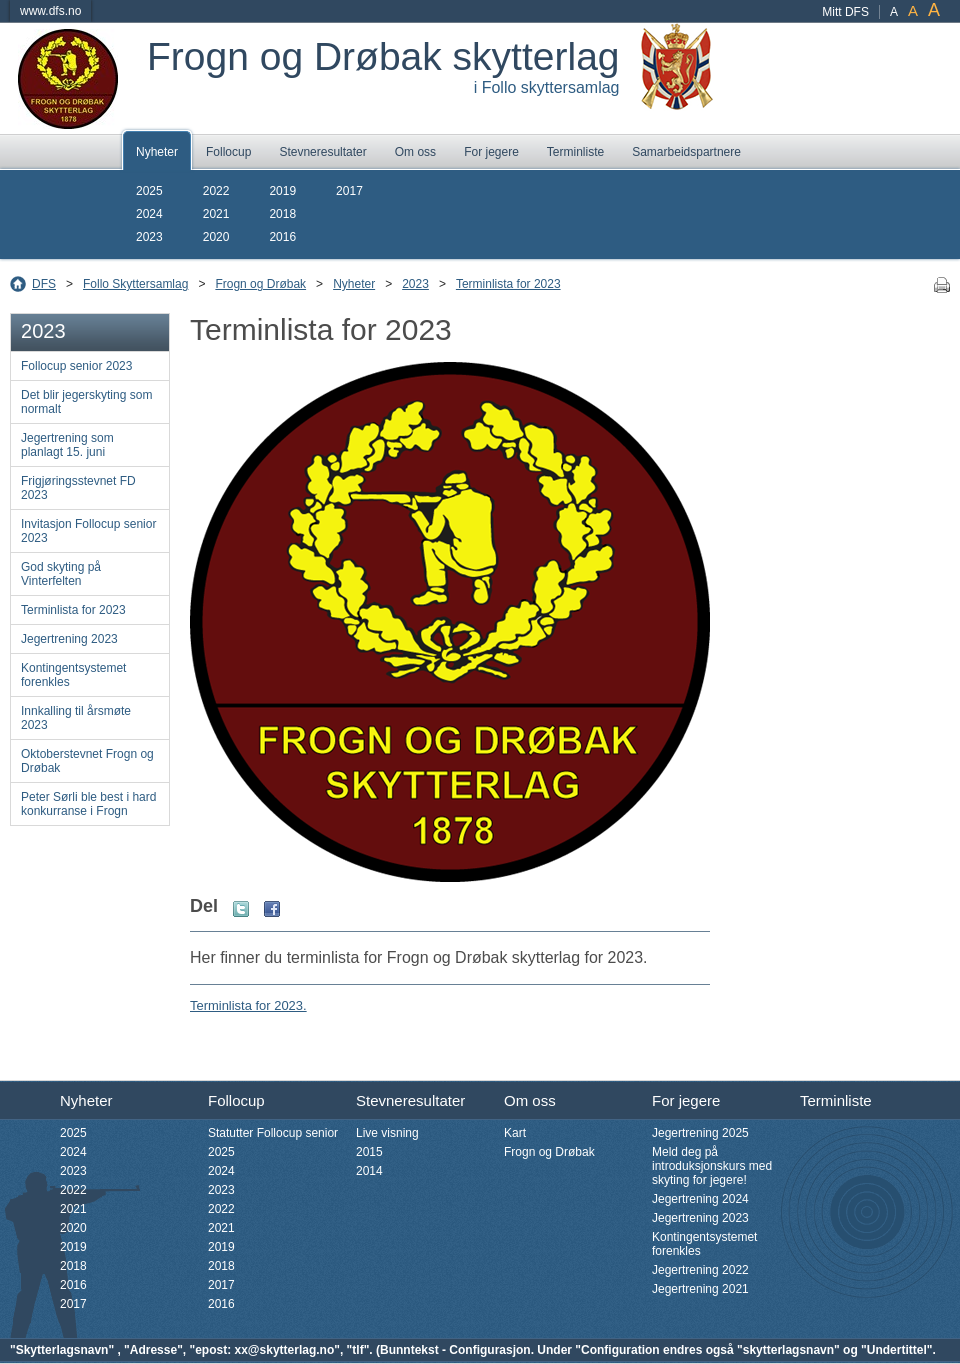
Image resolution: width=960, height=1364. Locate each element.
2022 (216, 191)
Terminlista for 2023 (508, 284)
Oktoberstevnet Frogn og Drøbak (87, 761)
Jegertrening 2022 (700, 1270)
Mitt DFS (845, 12)
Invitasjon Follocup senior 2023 (88, 531)
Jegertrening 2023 (69, 639)
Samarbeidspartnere (686, 152)
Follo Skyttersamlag (135, 284)
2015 (369, 1152)
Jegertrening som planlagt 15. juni (67, 445)
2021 (216, 214)
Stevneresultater (322, 152)
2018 (282, 214)
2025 (149, 191)
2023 (149, 237)
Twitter (241, 909)
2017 (349, 191)
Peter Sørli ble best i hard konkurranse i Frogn (88, 804)
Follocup (228, 152)
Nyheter (157, 152)
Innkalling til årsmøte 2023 (76, 718)
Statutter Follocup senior (273, 1133)
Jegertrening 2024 (700, 1199)
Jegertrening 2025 (700, 1133)
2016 (282, 237)
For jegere (491, 152)
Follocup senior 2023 (76, 366)
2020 (216, 237)
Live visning (387, 1133)
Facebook (272, 909)
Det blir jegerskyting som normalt (86, 402)
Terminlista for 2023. (248, 1005)
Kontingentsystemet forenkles (73, 675)
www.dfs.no (50, 11)
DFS (44, 284)
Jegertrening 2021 (700, 1289)
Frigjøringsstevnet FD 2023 (78, 488)
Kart (515, 1133)
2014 (369, 1171)
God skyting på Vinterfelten (61, 574)
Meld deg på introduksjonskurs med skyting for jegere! (712, 1166)
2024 (149, 214)
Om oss (415, 152)
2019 (282, 191)
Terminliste (575, 152)
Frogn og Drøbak (260, 284)
